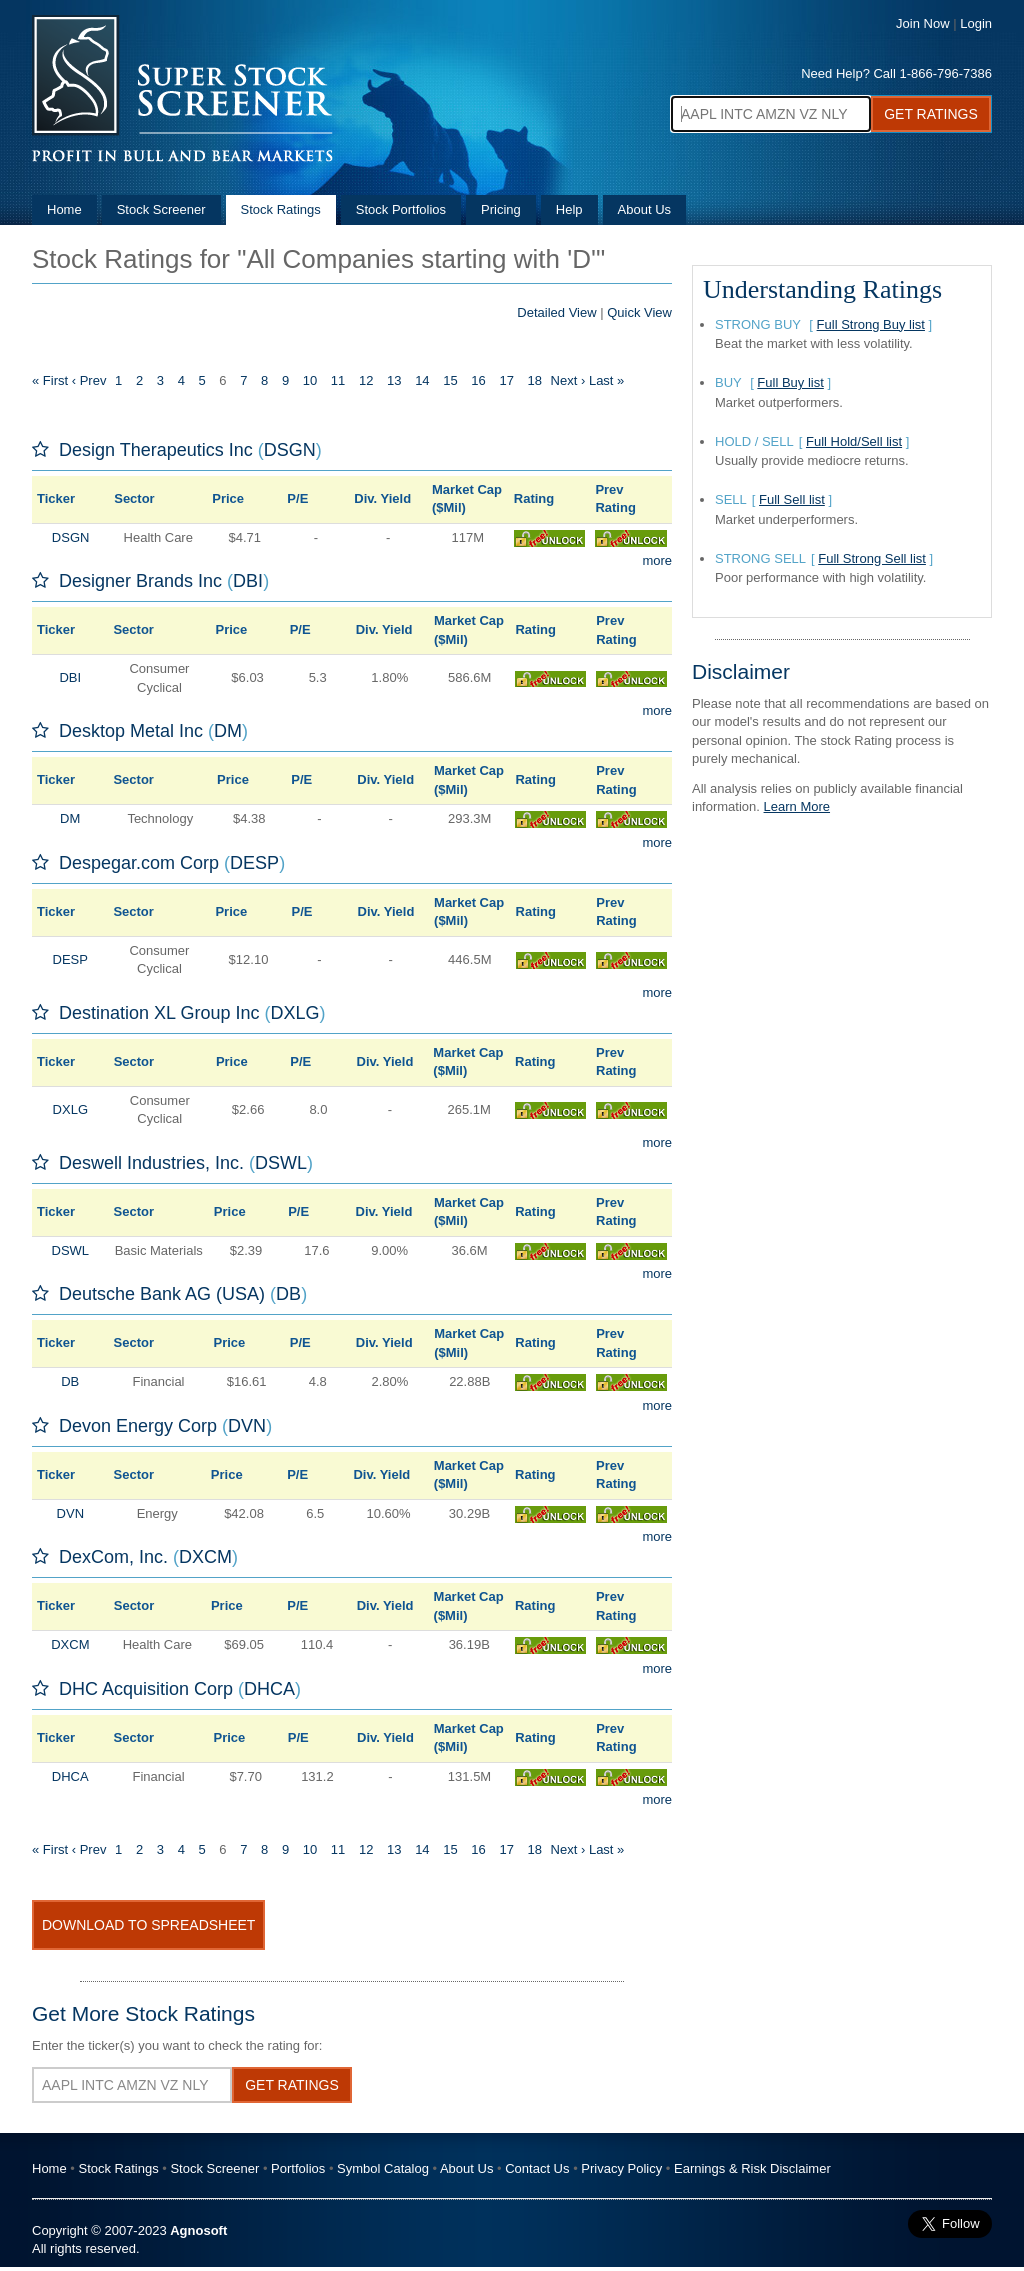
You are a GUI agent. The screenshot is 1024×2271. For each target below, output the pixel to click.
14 (422, 380)
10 (310, 380)
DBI (248, 581)
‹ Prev (89, 380)
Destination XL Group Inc (159, 1013)
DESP (254, 863)
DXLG (294, 1013)
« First (50, 380)
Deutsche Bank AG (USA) (162, 1294)
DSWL (281, 1163)
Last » (606, 380)
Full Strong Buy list (871, 324)
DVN (247, 1426)
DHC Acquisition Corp (146, 1689)
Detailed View (556, 312)
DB (288, 1294)
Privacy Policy (621, 2168)
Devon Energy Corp (138, 1426)
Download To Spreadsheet (148, 1925)
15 (450, 380)
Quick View (639, 312)
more (657, 560)
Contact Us (537, 2168)
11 (338, 380)
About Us (644, 209)
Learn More (797, 806)
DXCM (205, 1557)
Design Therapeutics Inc (156, 450)
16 (478, 380)
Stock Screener (161, 209)
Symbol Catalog (383, 2168)
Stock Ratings (281, 209)
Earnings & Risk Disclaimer (752, 2168)
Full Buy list (790, 382)
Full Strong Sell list (872, 558)
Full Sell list (792, 499)
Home (64, 209)
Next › (568, 380)
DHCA (269, 1689)
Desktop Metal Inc (131, 731)
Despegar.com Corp (139, 863)
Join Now (922, 23)
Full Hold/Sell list (854, 441)
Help (569, 209)
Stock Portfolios (401, 209)
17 (506, 380)
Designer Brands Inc (140, 581)
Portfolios (298, 2168)
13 (394, 380)
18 (535, 380)
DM (228, 731)
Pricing (501, 209)
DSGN (290, 450)
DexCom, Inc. (113, 1557)
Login (976, 23)
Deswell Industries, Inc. (151, 1163)
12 (366, 380)
